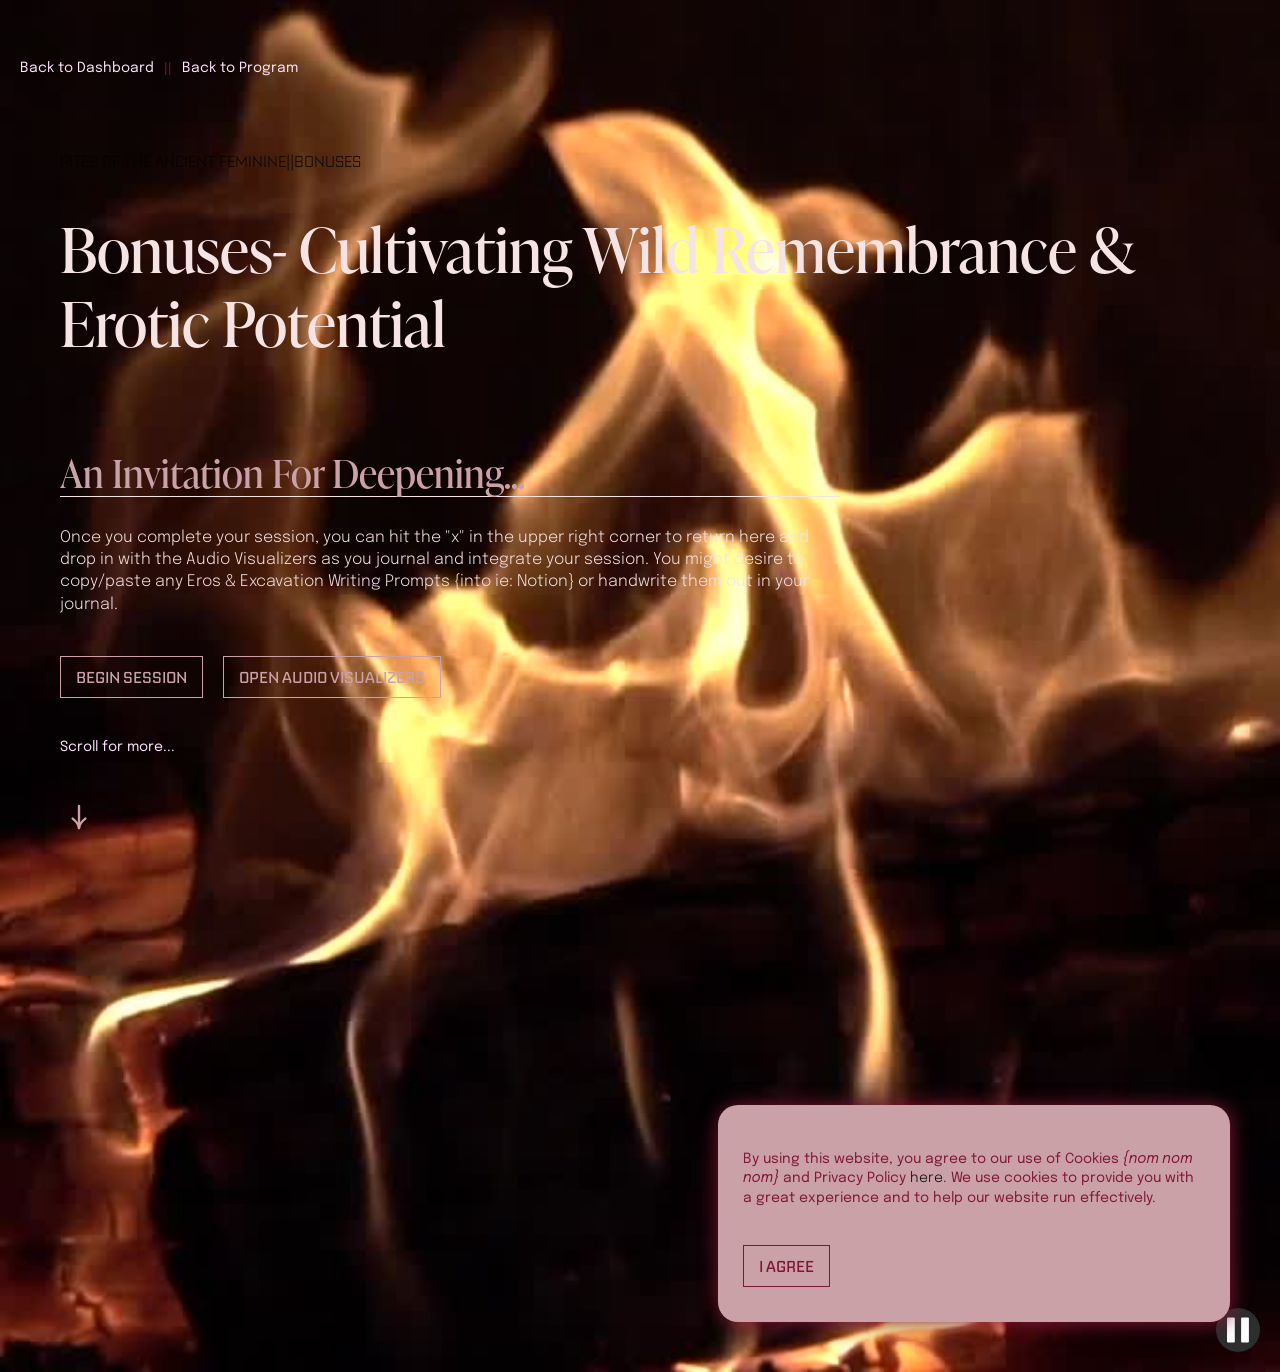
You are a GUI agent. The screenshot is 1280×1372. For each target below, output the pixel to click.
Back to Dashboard (87, 68)
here (926, 1178)
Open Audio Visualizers (332, 677)
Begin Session (131, 677)
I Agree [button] (786, 1266)
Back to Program (240, 68)
